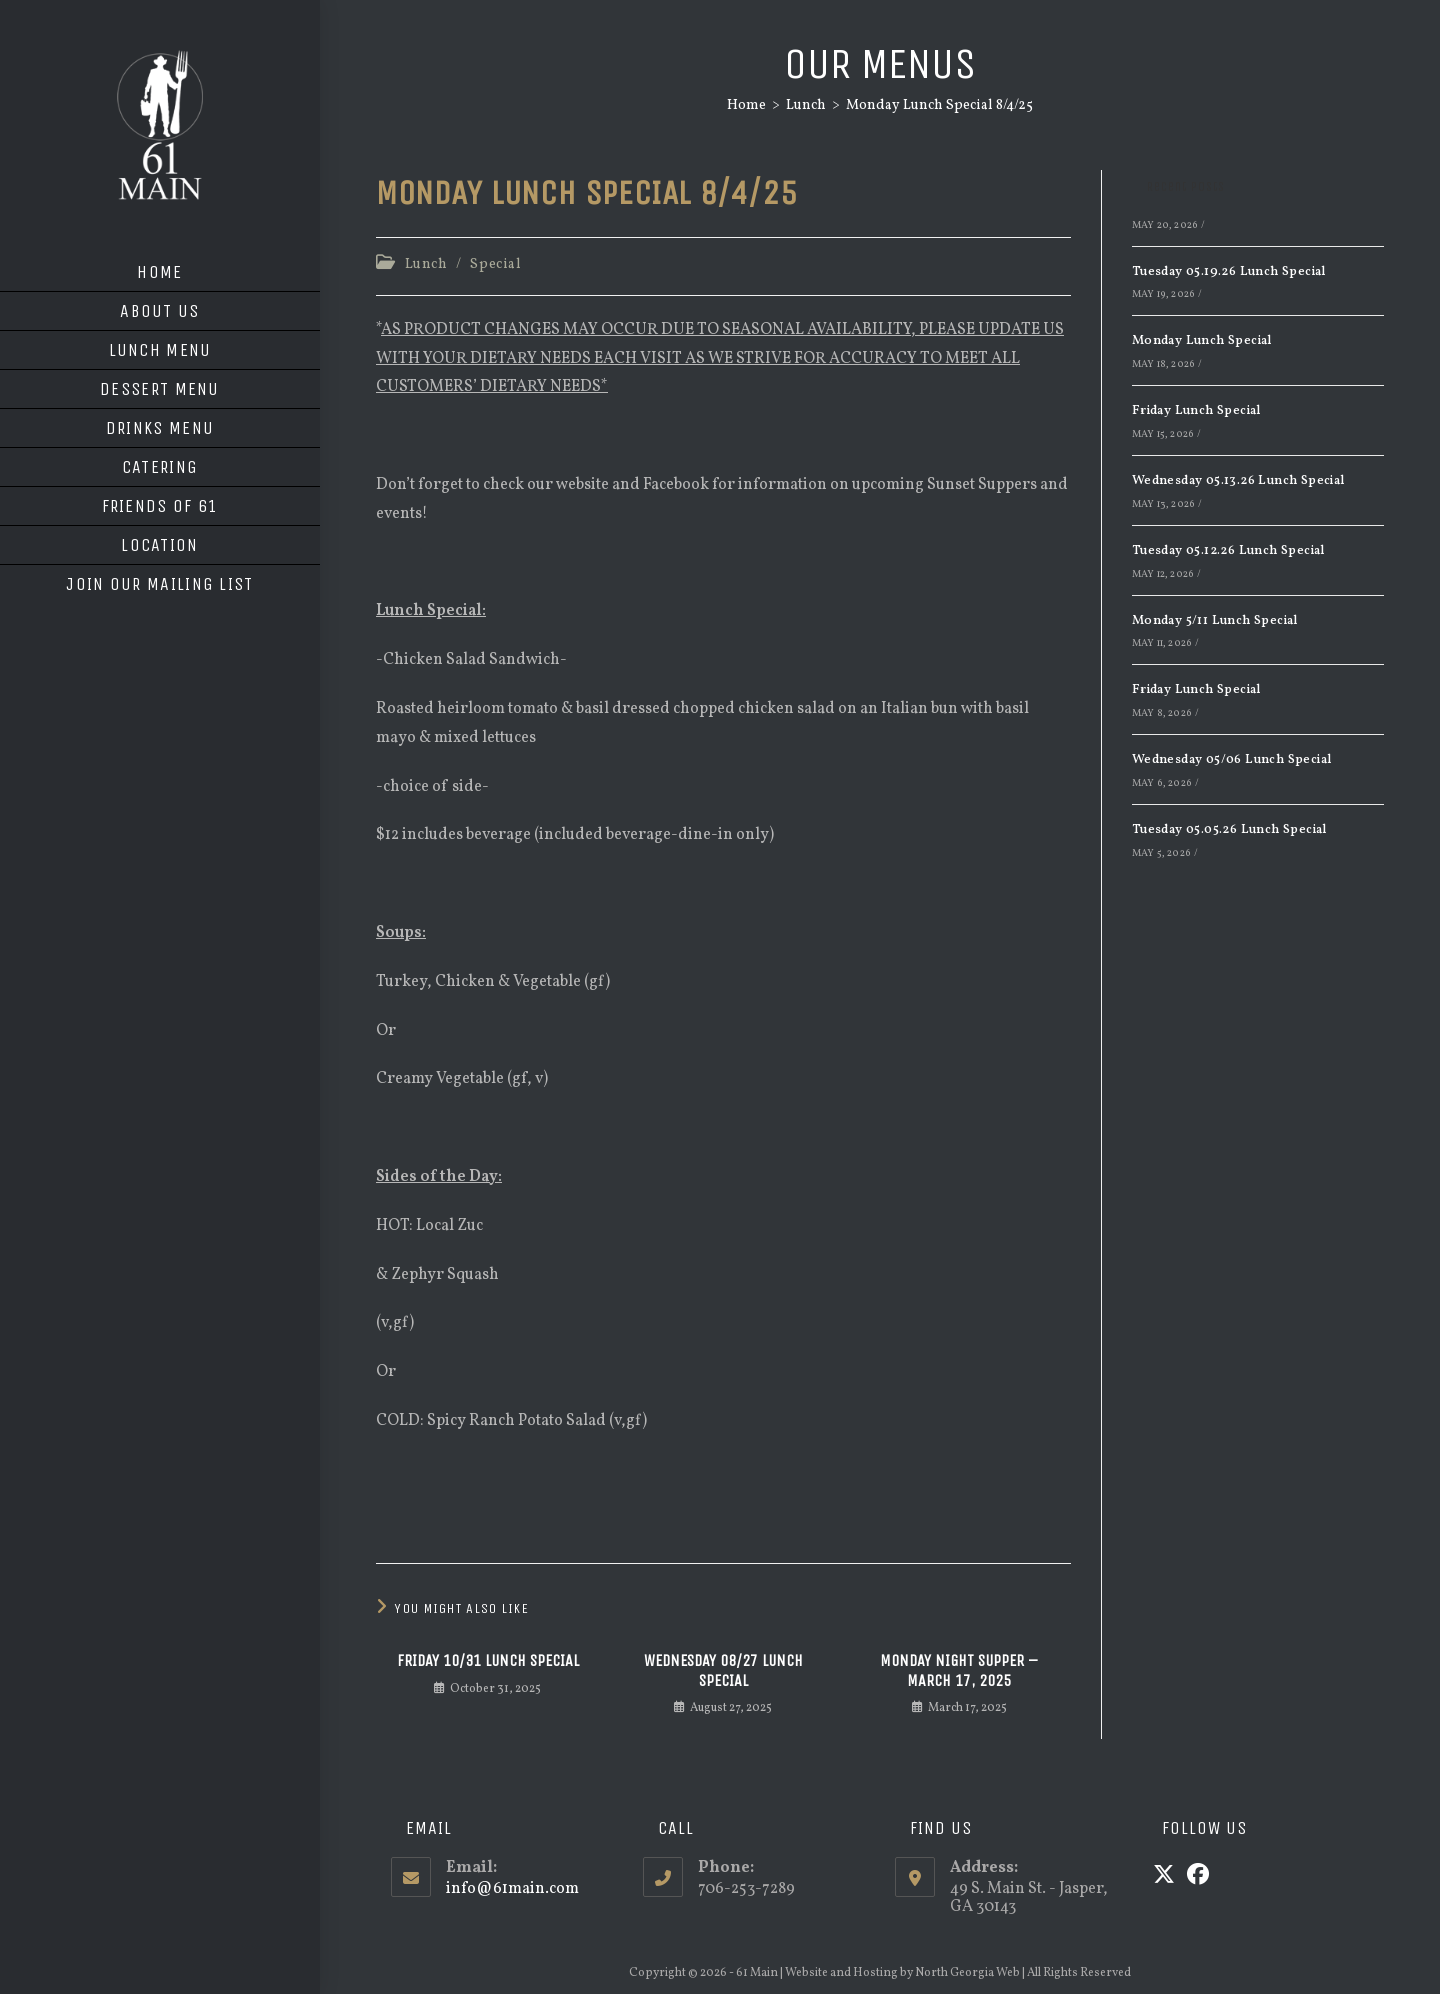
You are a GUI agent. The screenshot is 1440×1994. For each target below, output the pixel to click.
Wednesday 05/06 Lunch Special (1232, 760)
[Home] (746, 105)
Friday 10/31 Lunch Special (488, 1660)
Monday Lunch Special (1202, 341)
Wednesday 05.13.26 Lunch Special (1238, 481)
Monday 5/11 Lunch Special (1215, 621)
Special (495, 264)
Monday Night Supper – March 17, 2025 (959, 1670)
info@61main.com (512, 1889)
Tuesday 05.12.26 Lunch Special (1228, 551)
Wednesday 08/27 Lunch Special (723, 1670)
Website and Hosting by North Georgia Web (902, 1973)
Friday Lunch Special (1196, 411)
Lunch (426, 264)
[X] (1164, 1877)
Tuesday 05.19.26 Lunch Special (1229, 272)
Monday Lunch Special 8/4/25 (939, 105)
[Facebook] (1198, 1877)
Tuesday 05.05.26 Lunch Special (1229, 830)
